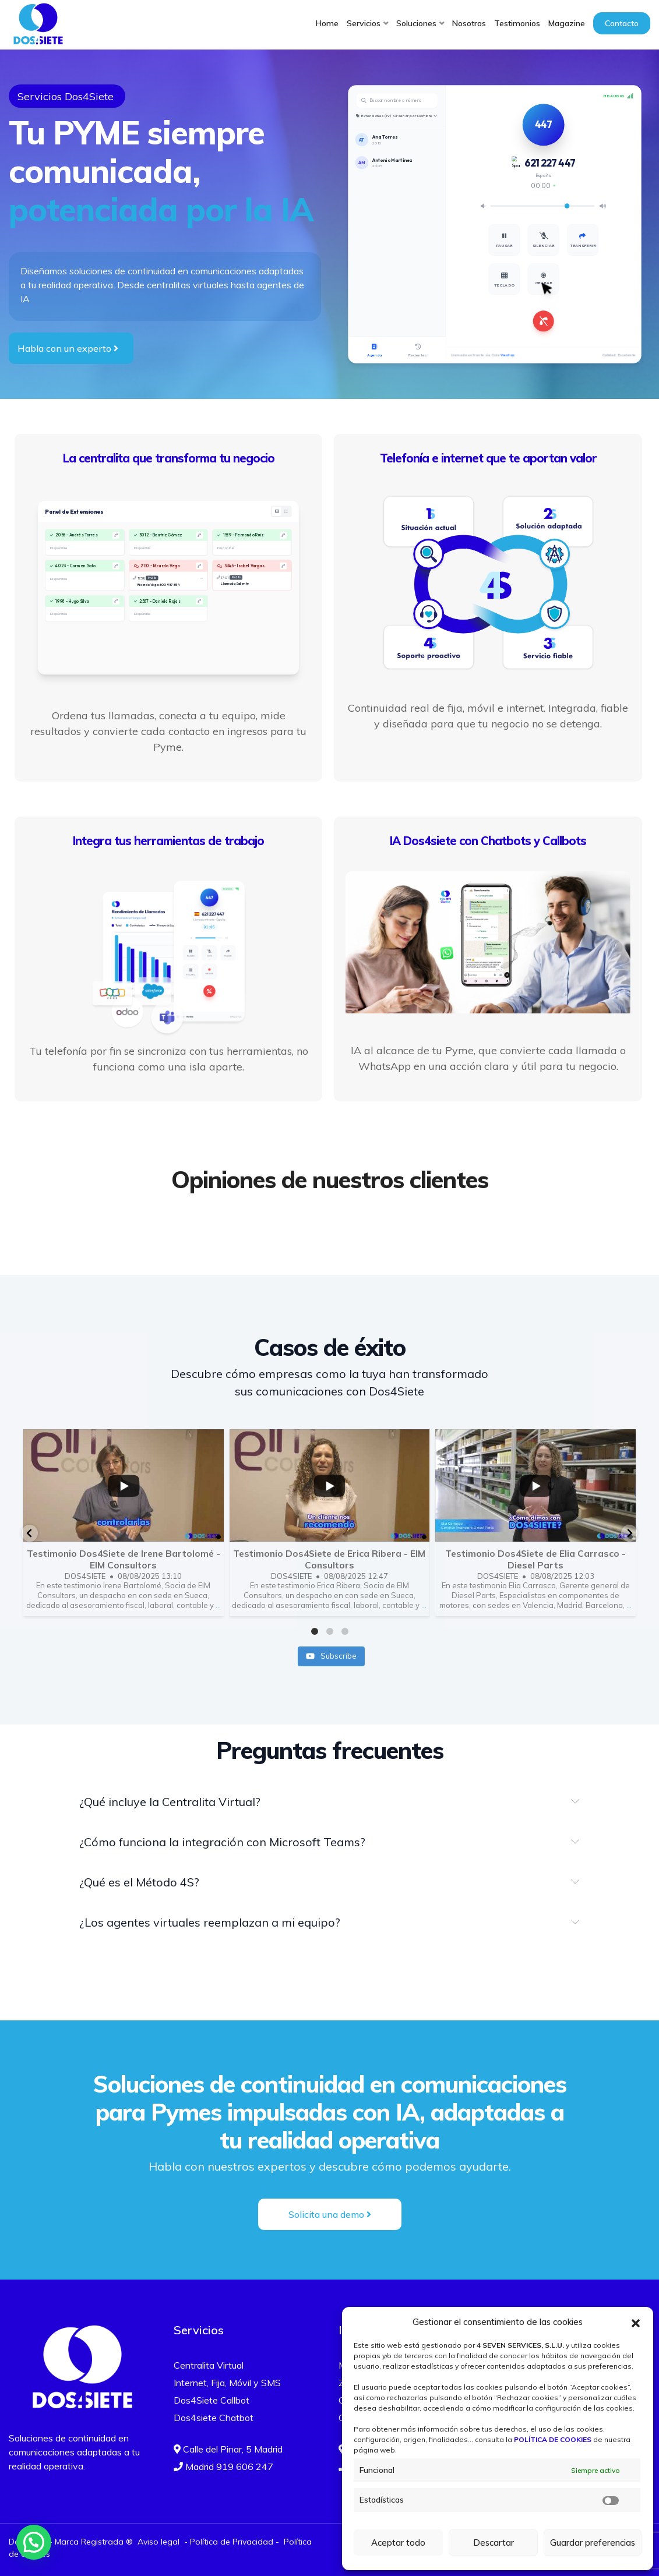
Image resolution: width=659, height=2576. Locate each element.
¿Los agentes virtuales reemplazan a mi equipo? (209, 1922)
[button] (636, 2322)
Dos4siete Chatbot (213, 2417)
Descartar (493, 2542)
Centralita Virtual (209, 2365)
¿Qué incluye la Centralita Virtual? (169, 1801)
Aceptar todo (398, 2542)
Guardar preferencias (592, 2542)
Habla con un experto (67, 348)
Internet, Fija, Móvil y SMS (227, 2382)
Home (327, 23)
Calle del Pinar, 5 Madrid (228, 2449)
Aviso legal (158, 2541)
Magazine (566, 23)
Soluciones (416, 23)
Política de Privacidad (231, 2541)
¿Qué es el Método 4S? (139, 1882)
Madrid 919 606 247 (223, 2466)
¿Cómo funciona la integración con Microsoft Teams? (222, 1842)
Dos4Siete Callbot (211, 2400)
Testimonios (517, 23)
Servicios (363, 23)
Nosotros (469, 23)
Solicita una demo (329, 2214)
